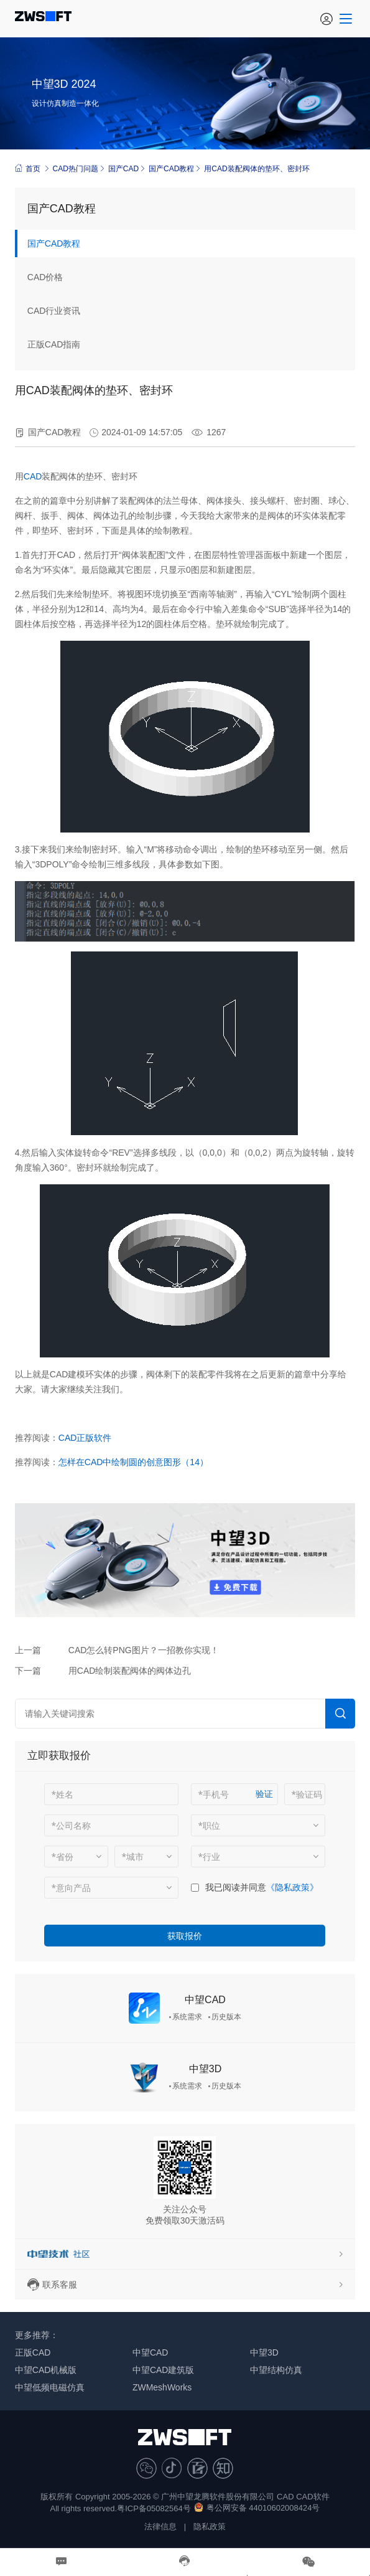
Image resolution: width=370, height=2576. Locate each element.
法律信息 (160, 2526)
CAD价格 (45, 277)
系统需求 (187, 2016)
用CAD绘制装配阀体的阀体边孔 (130, 1671)
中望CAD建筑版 (163, 2370)
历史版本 (226, 2016)
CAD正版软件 (85, 1438)
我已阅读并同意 (235, 1887)
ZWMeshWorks (162, 2387)
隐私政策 (209, 2526)
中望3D (205, 2069)
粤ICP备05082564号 (154, 2508)
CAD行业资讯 (54, 311)
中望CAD (205, 1999)
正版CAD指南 (54, 344)
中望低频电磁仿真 (50, 2387)
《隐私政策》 (292, 1887)
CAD (33, 476)
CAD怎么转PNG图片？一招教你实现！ (143, 1650)
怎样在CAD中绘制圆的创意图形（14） (133, 1462)
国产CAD (123, 168)
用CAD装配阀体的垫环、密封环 (256, 168)
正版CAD (33, 2352)
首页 (27, 168)
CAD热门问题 (75, 168)
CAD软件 (312, 2496)
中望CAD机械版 (46, 2370)
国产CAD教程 (171, 168)
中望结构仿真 (276, 2370)
